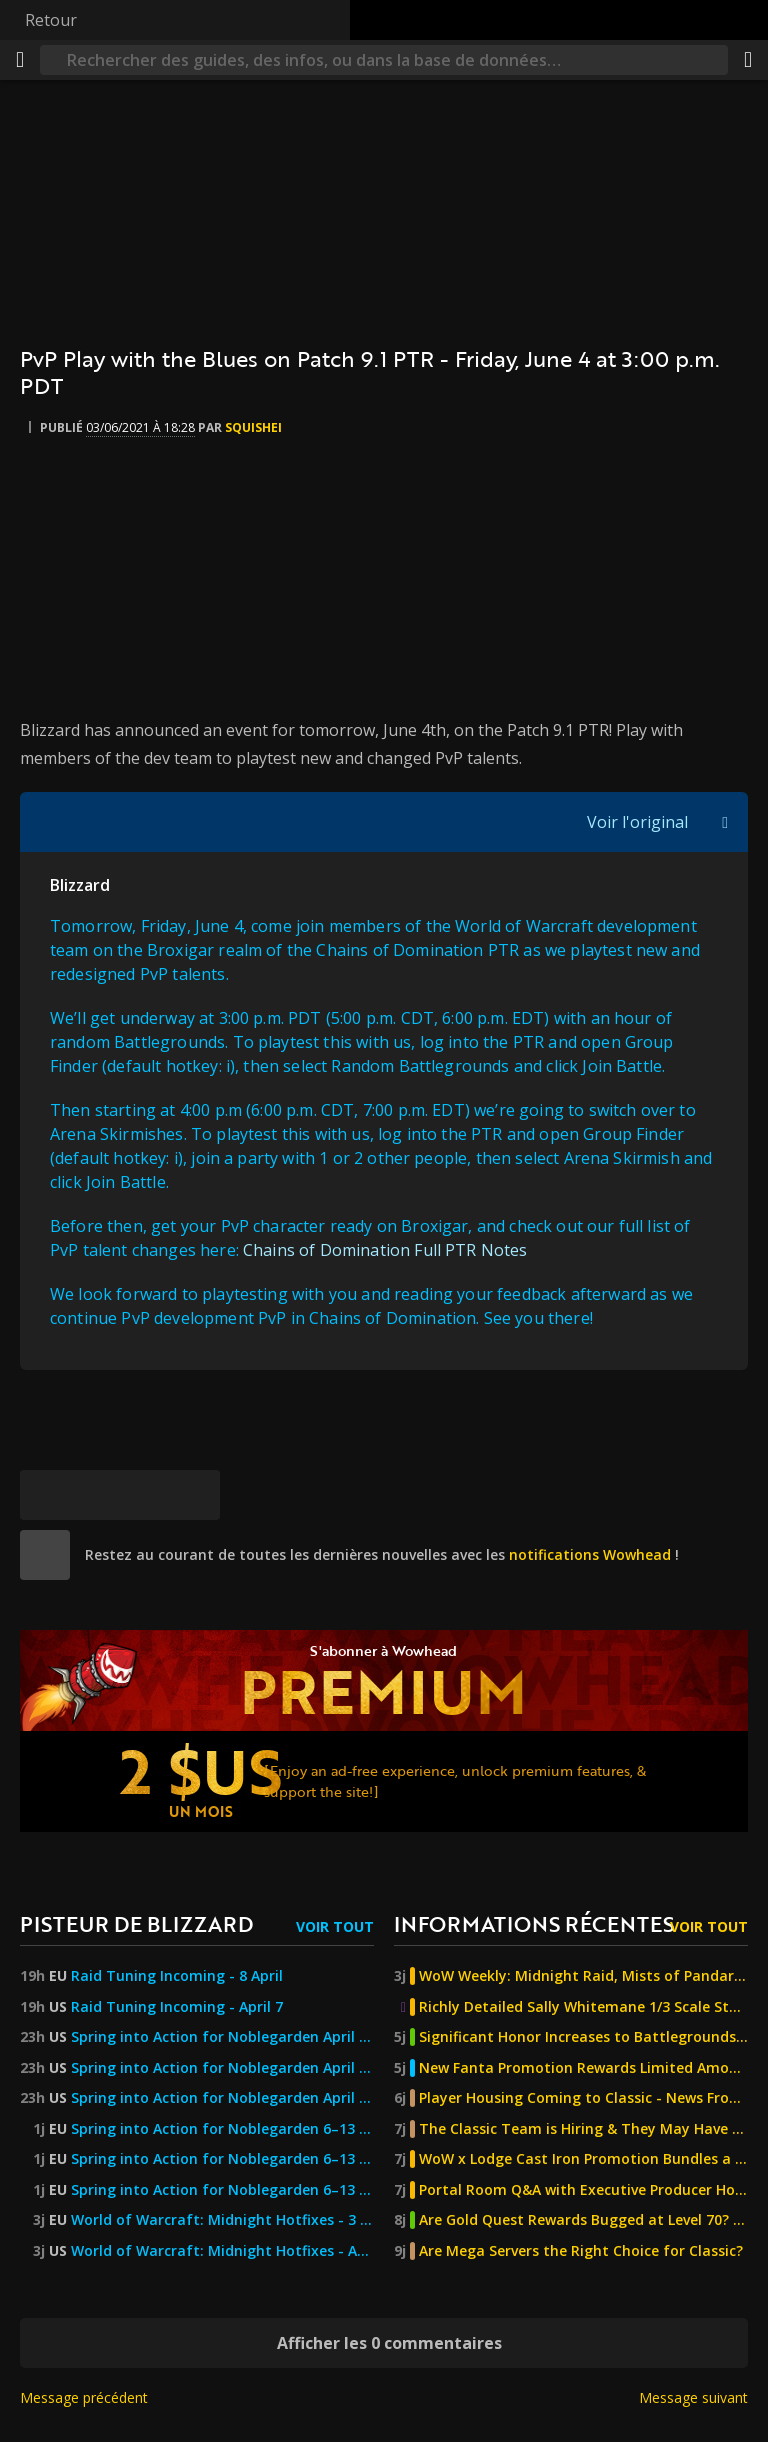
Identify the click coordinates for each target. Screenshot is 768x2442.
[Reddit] (145, 1495)
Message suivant (693, 2397)
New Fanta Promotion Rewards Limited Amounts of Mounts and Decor (583, 2068)
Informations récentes (534, 1923)
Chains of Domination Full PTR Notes (385, 1250)
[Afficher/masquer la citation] (725, 822)
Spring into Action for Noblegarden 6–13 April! (222, 2129)
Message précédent (84, 2397)
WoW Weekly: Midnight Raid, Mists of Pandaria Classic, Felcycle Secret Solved (583, 1976)
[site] (45, 1555)
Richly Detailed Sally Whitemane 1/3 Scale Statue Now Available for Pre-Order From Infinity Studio (583, 2007)
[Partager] (748, 60)
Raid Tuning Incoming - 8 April (177, 1976)
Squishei (253, 427)
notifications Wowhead (590, 1554)
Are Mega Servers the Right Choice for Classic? (581, 2251)
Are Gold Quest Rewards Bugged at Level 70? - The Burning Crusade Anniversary (583, 2220)
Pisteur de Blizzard (136, 1923)
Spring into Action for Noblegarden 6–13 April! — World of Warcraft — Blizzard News (222, 2190)
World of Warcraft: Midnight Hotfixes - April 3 (222, 2251)
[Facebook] (95, 1495)
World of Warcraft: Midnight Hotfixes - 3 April (222, 2220)
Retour (51, 20)
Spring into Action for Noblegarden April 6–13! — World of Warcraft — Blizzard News (222, 2098)
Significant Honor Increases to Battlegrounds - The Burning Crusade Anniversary (583, 2037)
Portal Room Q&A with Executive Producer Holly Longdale (583, 2190)
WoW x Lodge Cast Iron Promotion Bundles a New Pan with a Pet (583, 2159)
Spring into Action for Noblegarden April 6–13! (222, 2037)
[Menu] (20, 60)
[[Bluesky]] (45, 1495)
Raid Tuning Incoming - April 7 (177, 2007)
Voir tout (335, 1926)
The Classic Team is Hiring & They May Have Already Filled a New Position (583, 2129)
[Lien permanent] (195, 1495)
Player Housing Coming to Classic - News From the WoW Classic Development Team (583, 2098)
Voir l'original (637, 822)
